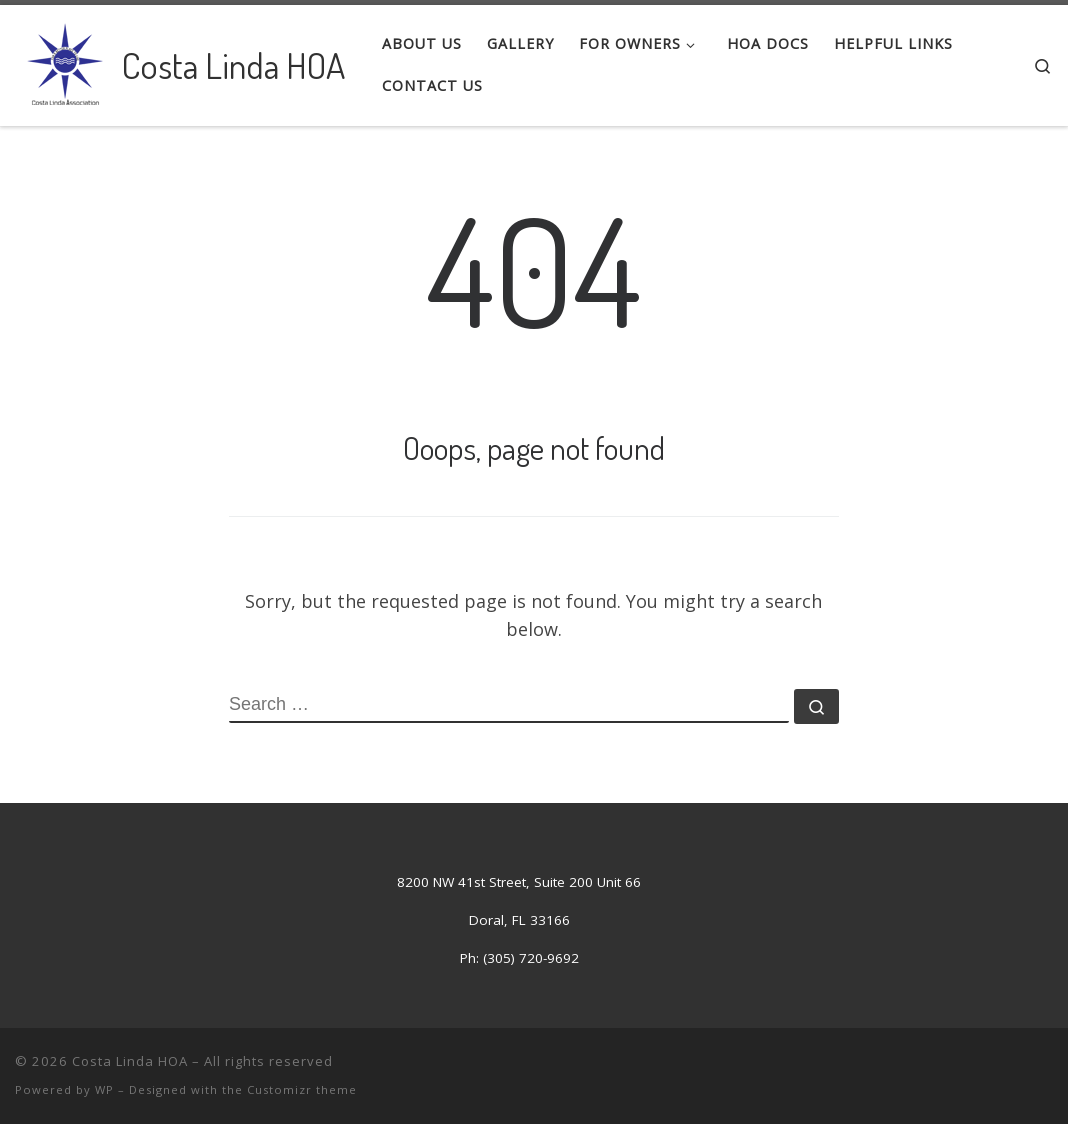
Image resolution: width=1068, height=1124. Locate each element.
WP (104, 1089)
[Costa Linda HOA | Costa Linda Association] (65, 60)
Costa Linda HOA (130, 1061)
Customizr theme (302, 1089)
